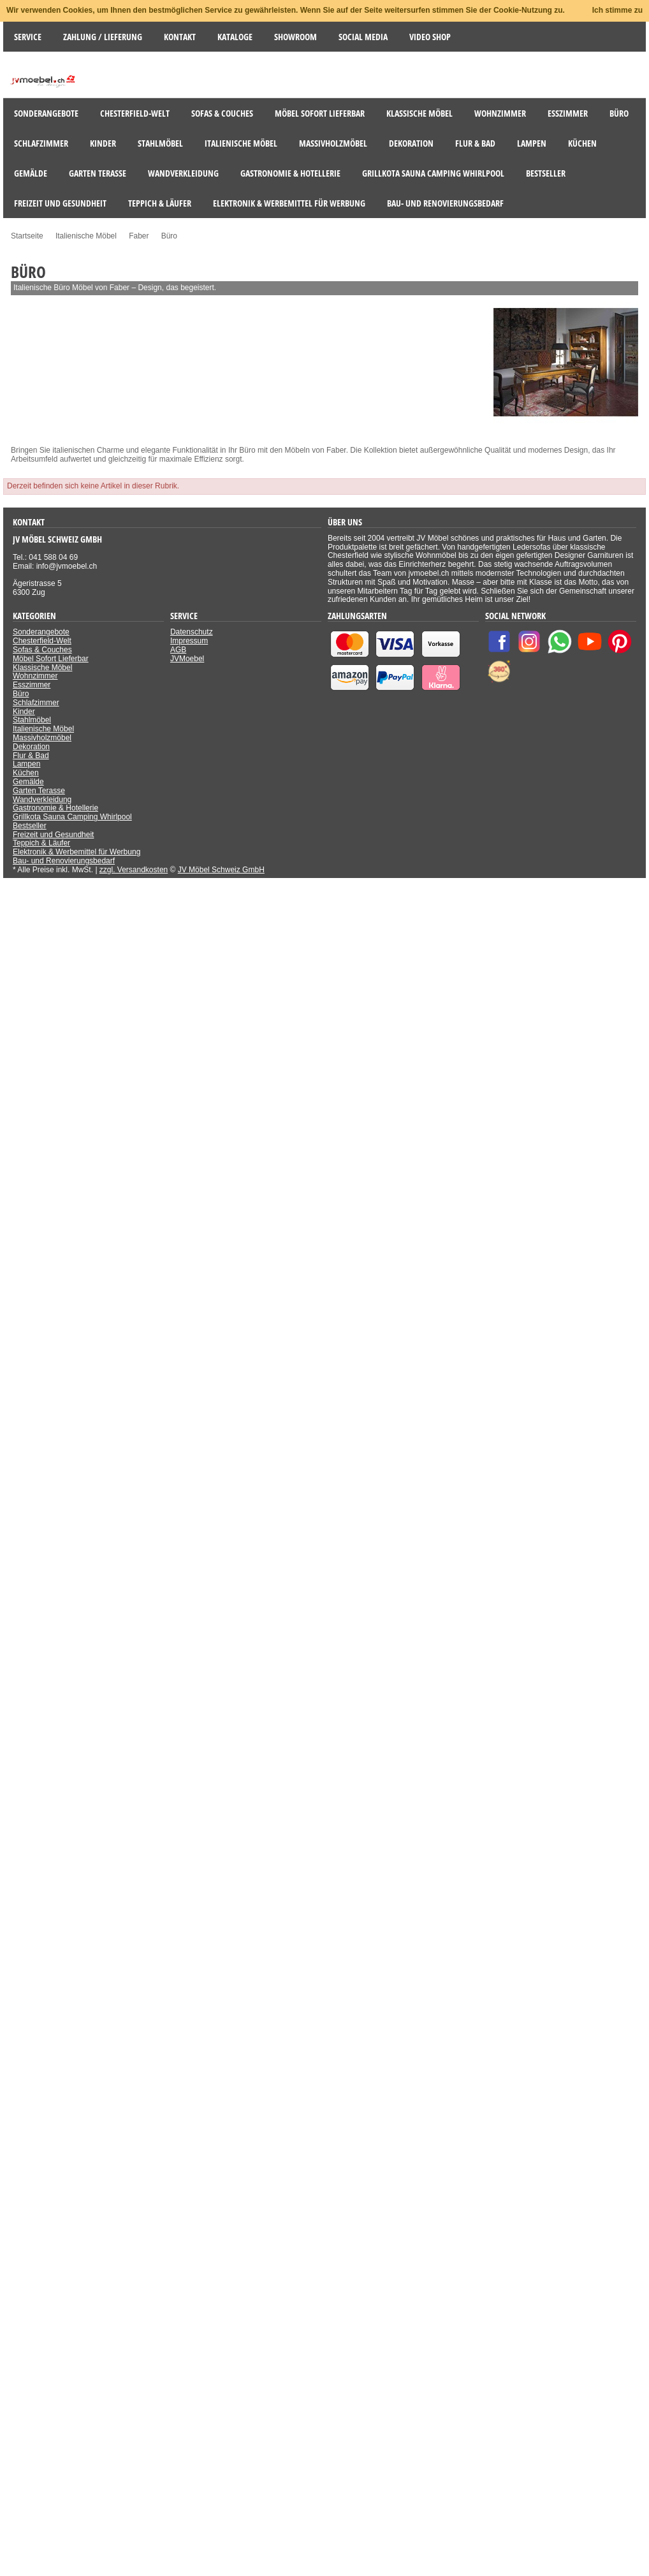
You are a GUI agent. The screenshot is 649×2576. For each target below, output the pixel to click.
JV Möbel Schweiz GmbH (221, 869)
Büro (21, 693)
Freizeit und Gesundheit (53, 834)
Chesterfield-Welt (42, 640)
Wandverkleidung (42, 799)
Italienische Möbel (43, 728)
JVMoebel (187, 658)
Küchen (26, 772)
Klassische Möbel (42, 667)
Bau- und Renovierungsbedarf (64, 860)
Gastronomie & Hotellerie (55, 807)
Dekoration (31, 746)
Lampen (26, 763)
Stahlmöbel (32, 719)
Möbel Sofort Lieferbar (51, 658)
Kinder (24, 711)
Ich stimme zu (617, 10)
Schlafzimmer (36, 702)
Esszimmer (31, 684)
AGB (178, 649)
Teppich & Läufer (41, 842)
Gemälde (28, 781)
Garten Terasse (39, 790)
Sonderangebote (41, 631)
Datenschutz (191, 631)
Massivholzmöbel (42, 737)
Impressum (189, 640)
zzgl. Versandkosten (133, 869)
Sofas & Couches (42, 649)
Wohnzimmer (35, 675)
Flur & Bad (31, 755)
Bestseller (30, 825)
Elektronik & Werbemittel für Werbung (76, 851)
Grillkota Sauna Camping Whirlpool (72, 816)
